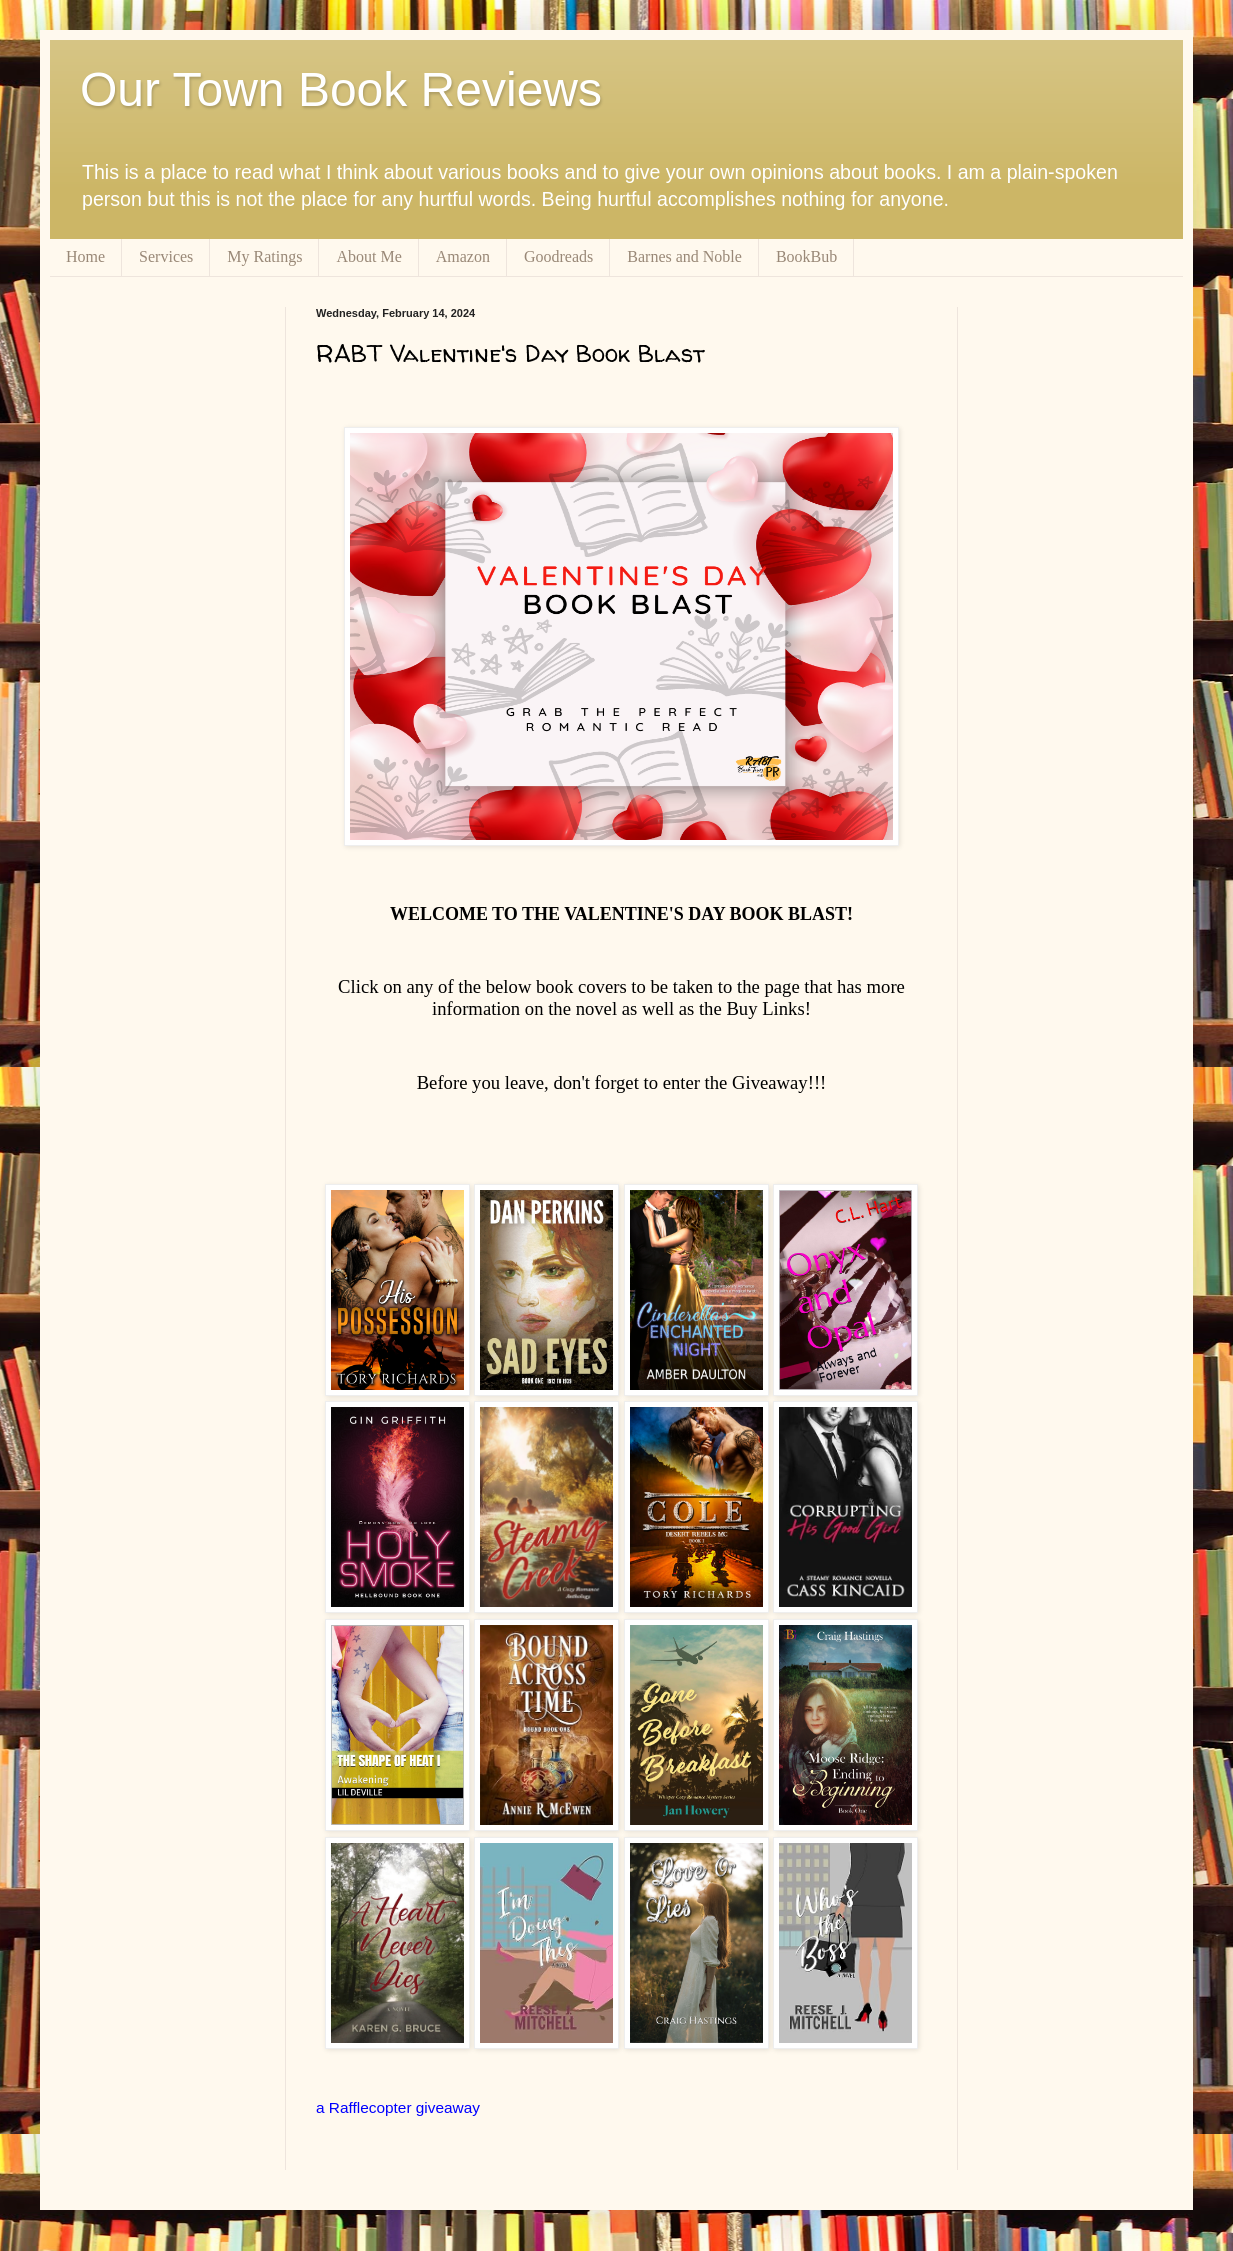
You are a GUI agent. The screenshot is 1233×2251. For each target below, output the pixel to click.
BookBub (806, 256)
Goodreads (558, 256)
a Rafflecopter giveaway (398, 2107)
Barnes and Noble (684, 256)
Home (85, 256)
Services (166, 256)
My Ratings (264, 256)
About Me (368, 256)
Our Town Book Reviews (341, 89)
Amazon (463, 256)
